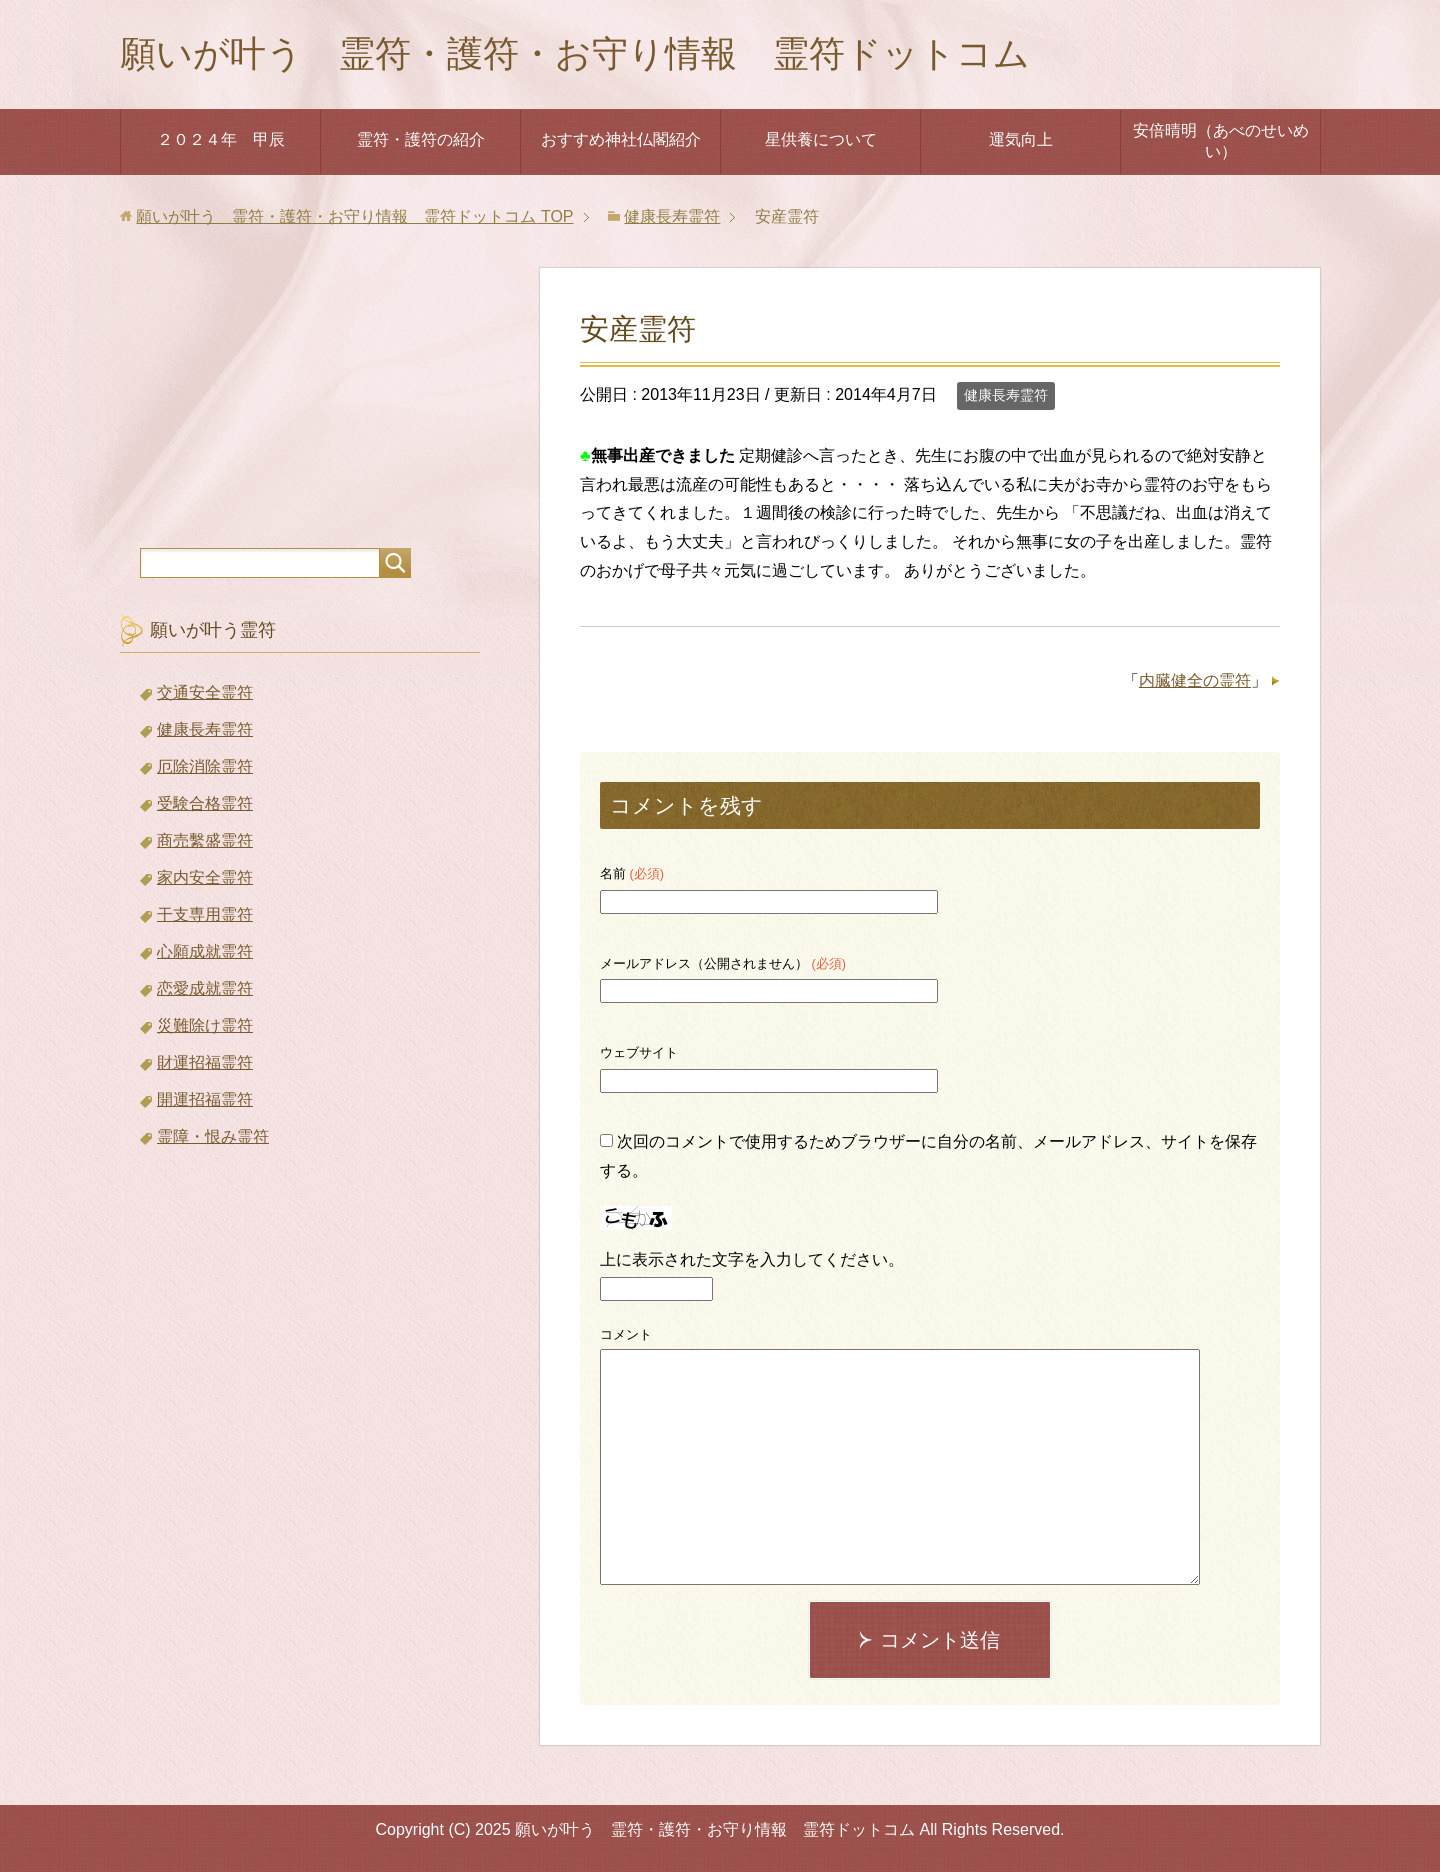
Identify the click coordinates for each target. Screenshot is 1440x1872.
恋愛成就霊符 (205, 988)
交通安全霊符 (205, 692)
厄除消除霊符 (205, 766)
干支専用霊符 (205, 914)
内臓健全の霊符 (1195, 680)
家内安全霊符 (205, 877)
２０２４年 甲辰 (221, 139)
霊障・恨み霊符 (213, 1136)
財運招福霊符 (205, 1062)
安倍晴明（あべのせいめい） (1221, 141)
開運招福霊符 (205, 1099)
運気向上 (1021, 139)
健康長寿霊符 (1006, 395)
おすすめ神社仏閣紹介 (621, 139)
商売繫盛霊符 (205, 840)
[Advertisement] (300, 393)
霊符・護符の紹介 (421, 139)
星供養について (821, 139)
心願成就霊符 (205, 951)
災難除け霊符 (205, 1025)
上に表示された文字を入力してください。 (752, 1259)
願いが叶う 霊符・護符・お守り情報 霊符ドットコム (575, 53)
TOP (354, 216)
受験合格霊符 (205, 803)
